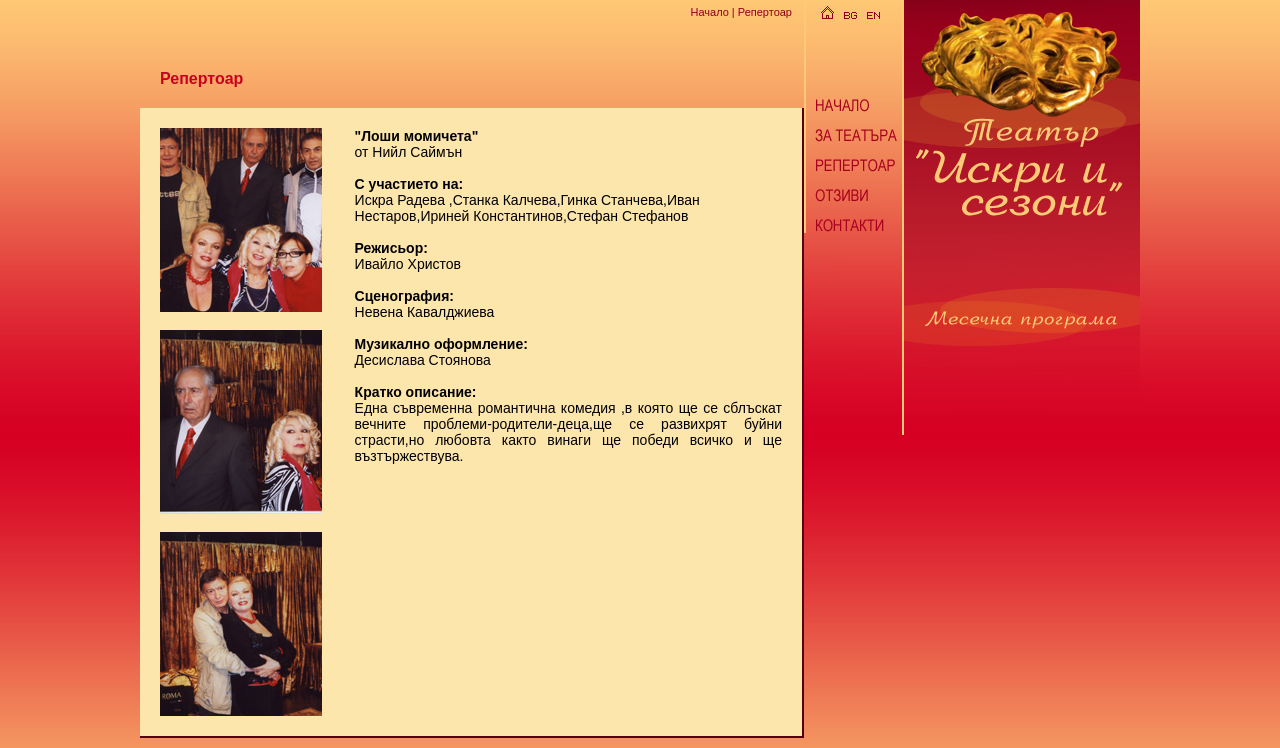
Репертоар (765, 12)
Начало (709, 12)
